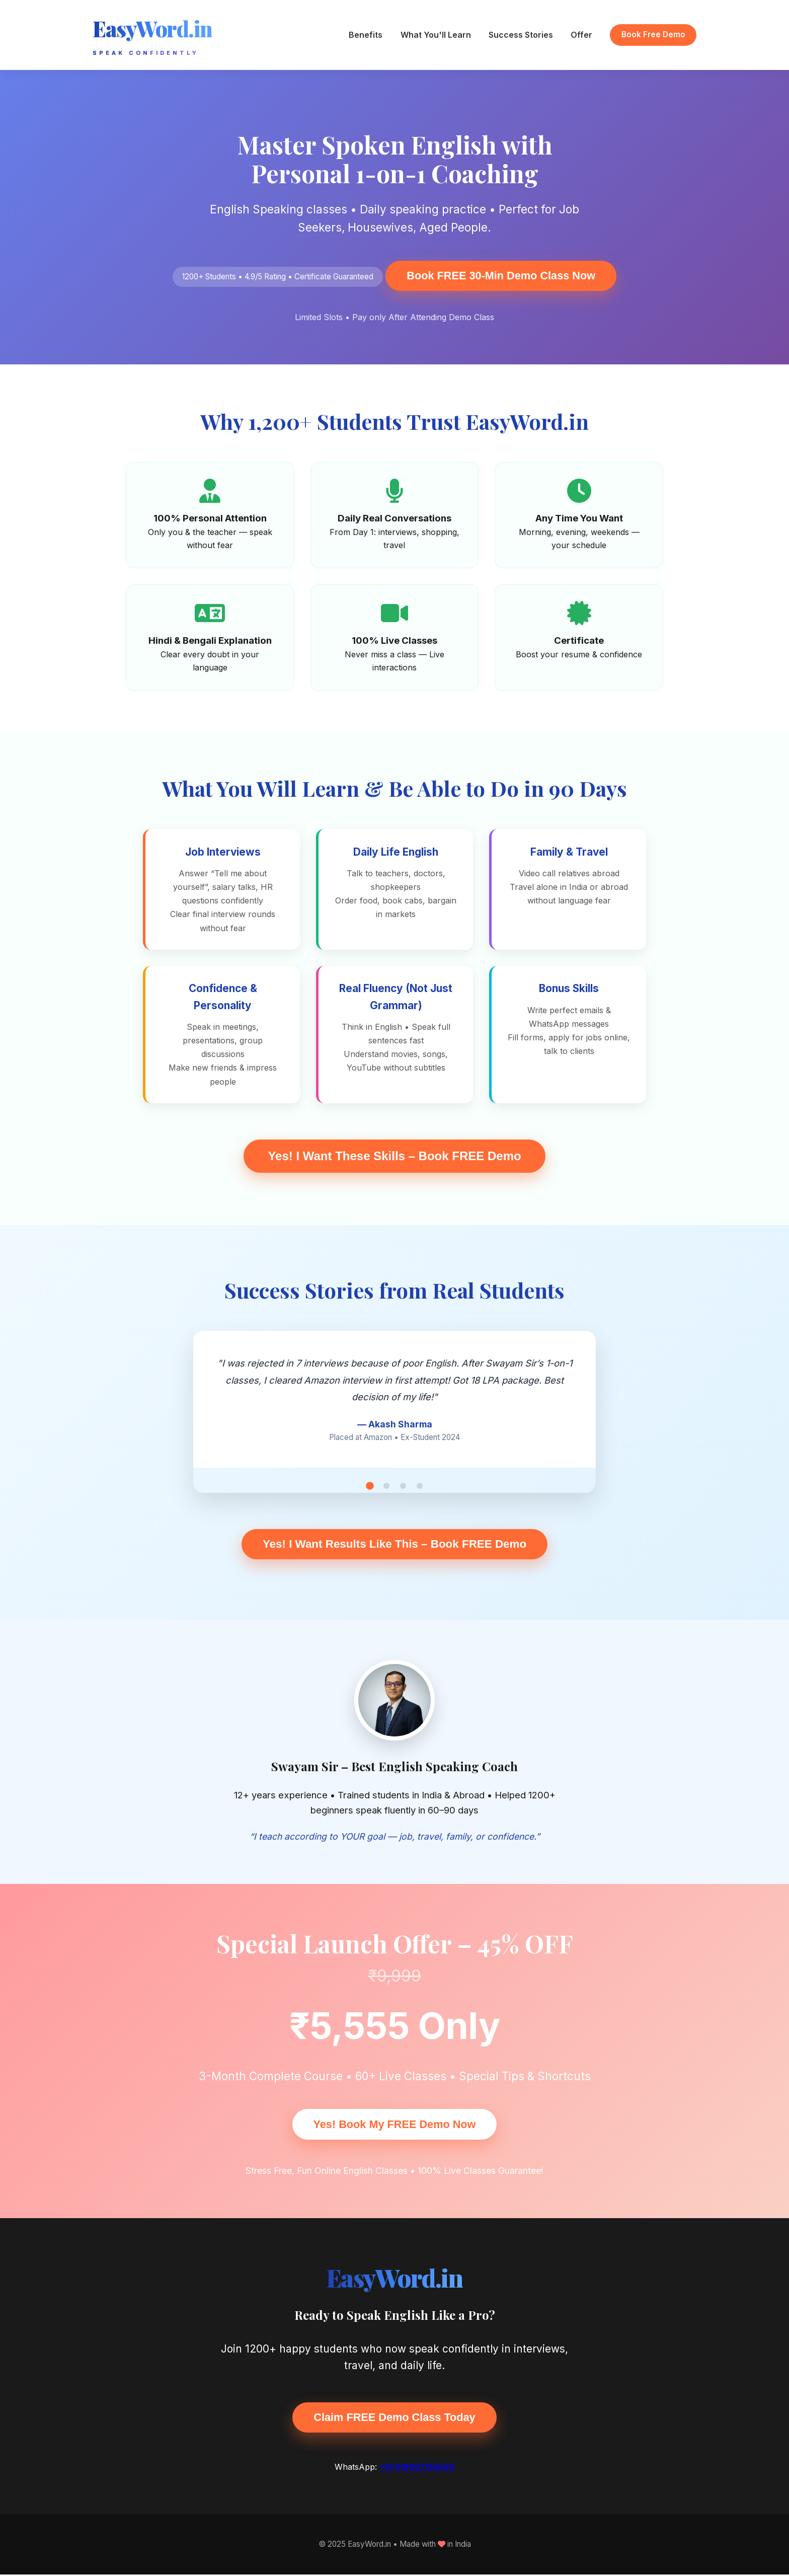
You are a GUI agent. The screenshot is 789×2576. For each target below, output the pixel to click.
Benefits (365, 35)
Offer (581, 35)
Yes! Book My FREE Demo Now (394, 2124)
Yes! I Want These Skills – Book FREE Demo (394, 1156)
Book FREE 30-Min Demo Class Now (501, 275)
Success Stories (521, 35)
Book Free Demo (653, 34)
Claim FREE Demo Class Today (394, 2418)
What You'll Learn (436, 35)
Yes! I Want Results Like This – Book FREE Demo (394, 1544)
